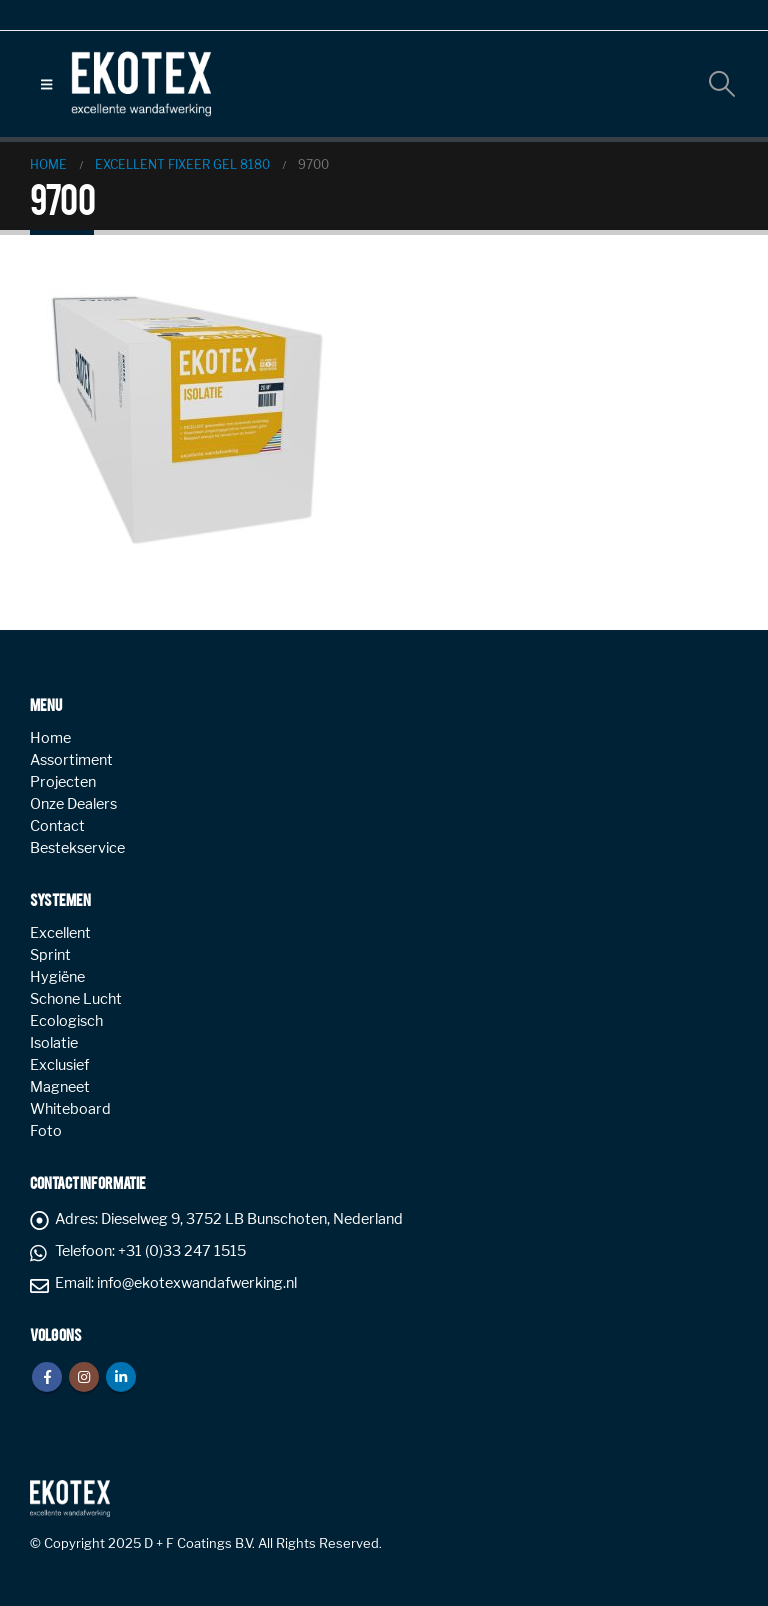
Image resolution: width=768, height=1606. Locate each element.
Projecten (63, 782)
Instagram (84, 1377)
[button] (46, 84)
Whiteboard (70, 1109)
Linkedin (121, 1377)
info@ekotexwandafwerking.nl (197, 1283)
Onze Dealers (73, 804)
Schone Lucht (76, 999)
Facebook (47, 1377)
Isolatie (54, 1043)
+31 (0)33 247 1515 (182, 1251)
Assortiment (71, 760)
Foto (46, 1131)
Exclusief (59, 1065)
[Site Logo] (141, 84)
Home (50, 738)
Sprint (50, 955)
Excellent (60, 933)
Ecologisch (66, 1021)
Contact (57, 826)
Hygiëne (57, 977)
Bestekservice (77, 848)
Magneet (60, 1087)
